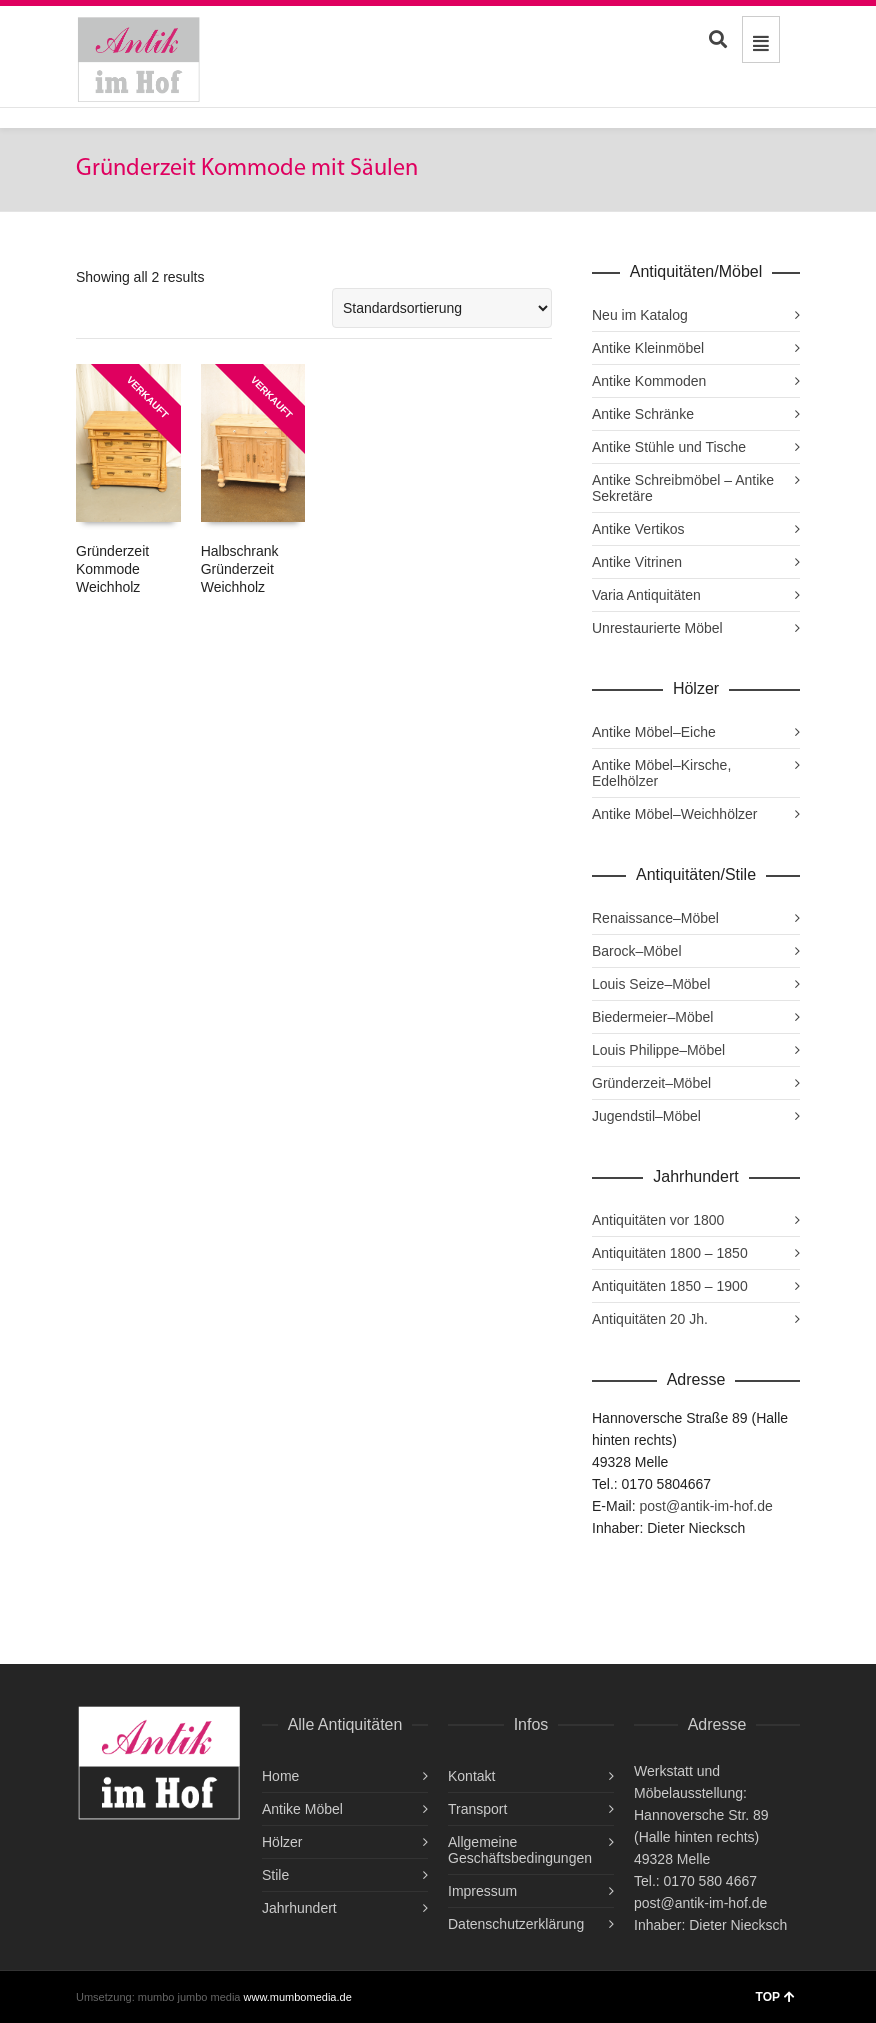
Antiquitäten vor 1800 (658, 1220)
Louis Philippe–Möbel (658, 1050)
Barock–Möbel (637, 951)
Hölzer (282, 1842)
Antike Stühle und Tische (669, 447)
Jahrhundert (299, 1908)
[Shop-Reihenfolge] (442, 308)
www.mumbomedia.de (298, 1997)
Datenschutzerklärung (516, 1924)
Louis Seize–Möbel (651, 984)
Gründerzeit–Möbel (651, 1083)
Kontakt (471, 1776)
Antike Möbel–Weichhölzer (675, 814)
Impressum (482, 1891)
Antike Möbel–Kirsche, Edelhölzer (661, 773)
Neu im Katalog (640, 315)
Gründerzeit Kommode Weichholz (112, 569)
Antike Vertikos (638, 529)
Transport (477, 1809)
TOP (775, 1997)
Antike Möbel (302, 1809)
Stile (275, 1875)
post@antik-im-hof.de (705, 1506)
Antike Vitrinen (637, 562)
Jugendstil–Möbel (646, 1116)
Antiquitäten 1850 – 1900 (670, 1286)
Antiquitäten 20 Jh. (650, 1319)
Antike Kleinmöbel (648, 348)
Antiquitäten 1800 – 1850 (670, 1253)
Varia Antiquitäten (646, 595)
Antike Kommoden (649, 381)
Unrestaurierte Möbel (657, 628)
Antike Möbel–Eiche (654, 732)
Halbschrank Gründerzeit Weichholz (240, 569)
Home (280, 1776)
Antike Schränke (643, 414)
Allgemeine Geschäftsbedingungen (520, 1850)
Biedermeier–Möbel (652, 1017)
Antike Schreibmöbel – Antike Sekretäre (683, 488)
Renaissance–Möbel (655, 918)
